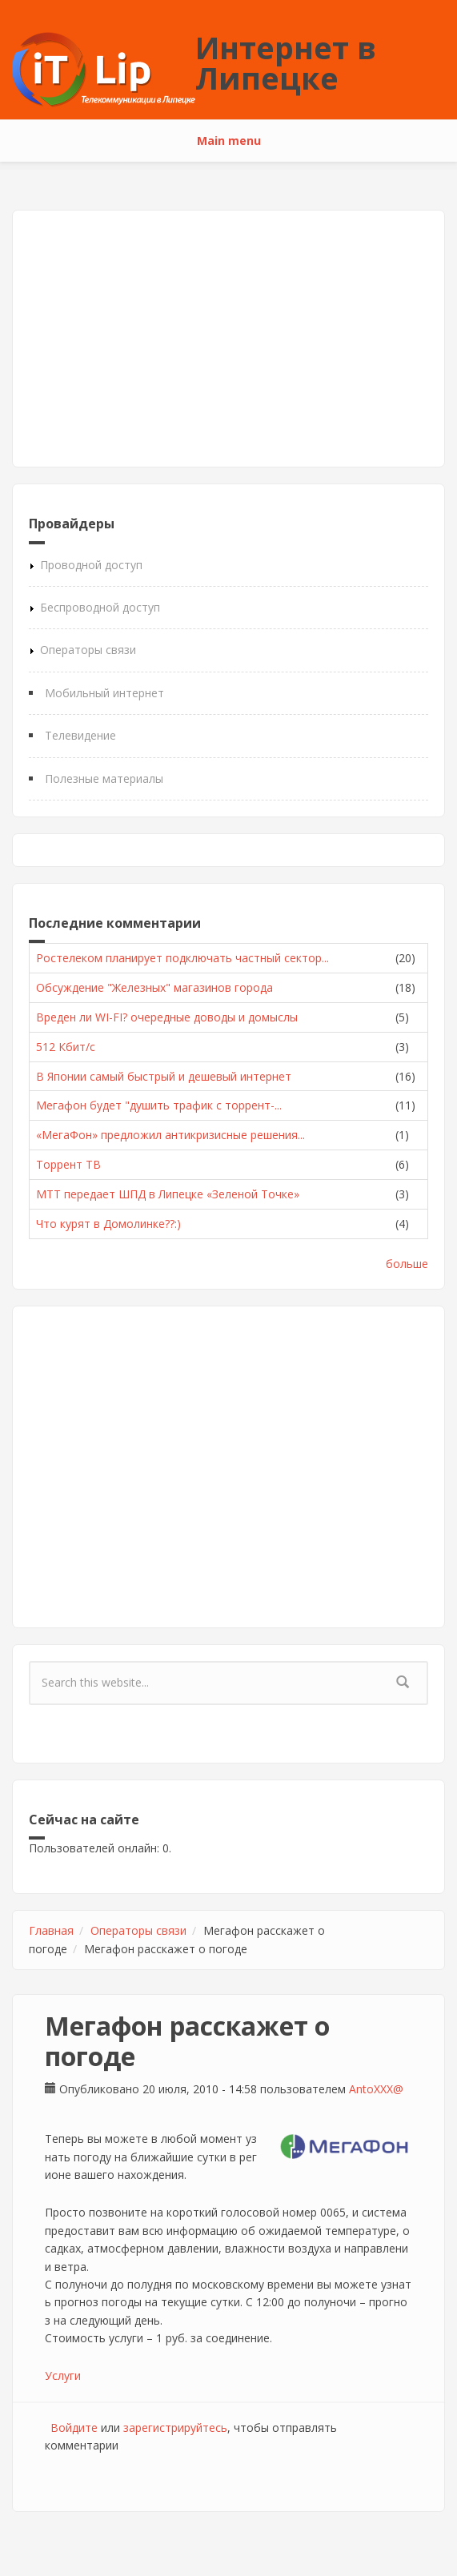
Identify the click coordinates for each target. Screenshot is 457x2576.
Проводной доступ (91, 564)
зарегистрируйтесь (175, 2427)
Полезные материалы (104, 778)
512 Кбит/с (65, 1046)
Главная (51, 1930)
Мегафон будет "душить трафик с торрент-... (159, 1105)
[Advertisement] (228, 339)
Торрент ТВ (68, 1164)
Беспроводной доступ (100, 607)
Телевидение (80, 735)
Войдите (74, 2427)
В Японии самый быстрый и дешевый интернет (163, 1076)
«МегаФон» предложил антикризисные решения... (170, 1134)
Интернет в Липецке (285, 62)
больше (407, 1263)
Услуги (63, 2375)
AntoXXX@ (376, 2089)
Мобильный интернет (104, 692)
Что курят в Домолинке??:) (108, 1223)
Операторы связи (88, 649)
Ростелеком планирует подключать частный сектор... (182, 957)
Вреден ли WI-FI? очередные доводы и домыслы (167, 1017)
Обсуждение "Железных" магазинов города (154, 987)
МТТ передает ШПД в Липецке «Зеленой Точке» (167, 1194)
